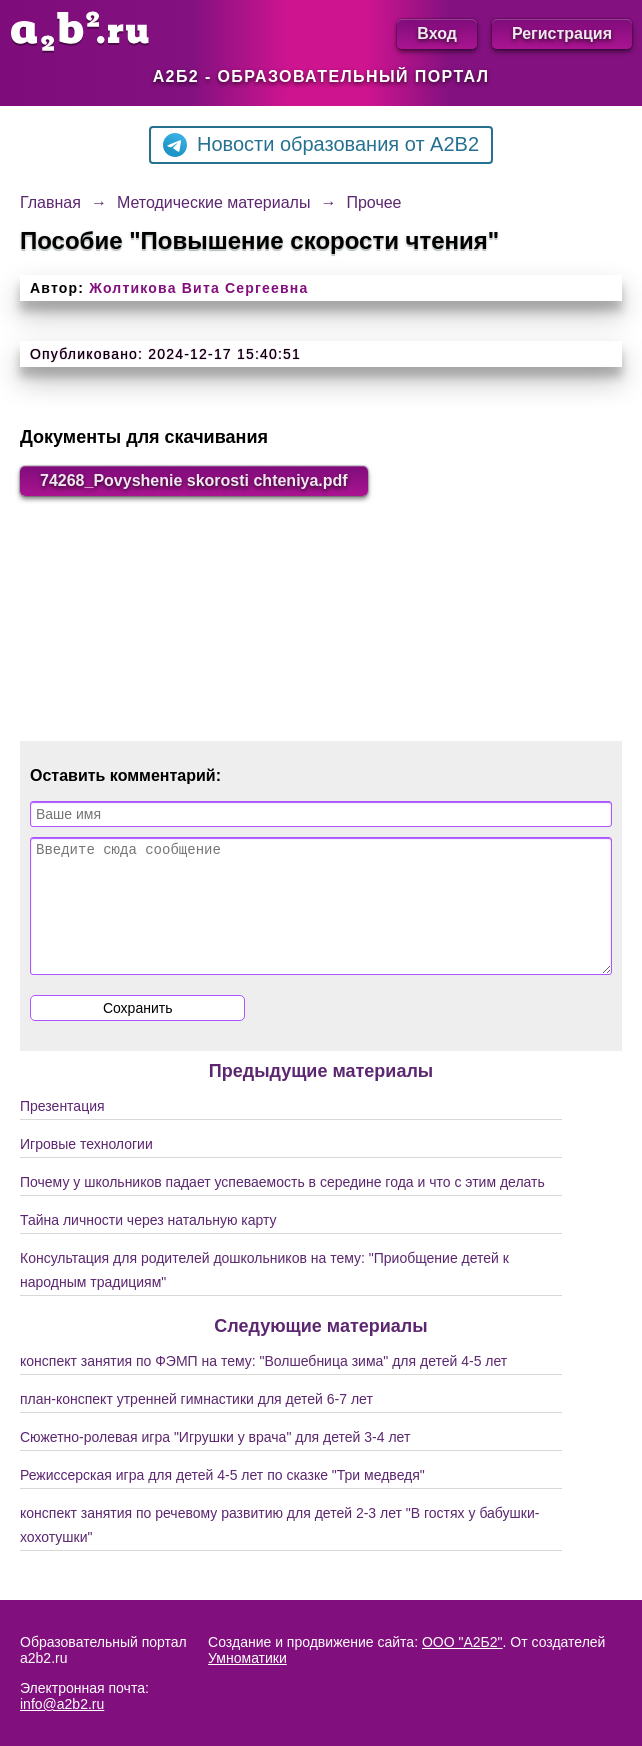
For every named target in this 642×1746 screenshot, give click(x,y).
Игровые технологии (86, 1168)
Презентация (62, 1130)
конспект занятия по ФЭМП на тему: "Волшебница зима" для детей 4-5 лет (263, 1385)
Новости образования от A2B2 (321, 145)
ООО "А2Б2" (462, 1642)
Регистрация (562, 33)
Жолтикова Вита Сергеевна (198, 288)
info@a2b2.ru (62, 1704)
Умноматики (247, 1658)
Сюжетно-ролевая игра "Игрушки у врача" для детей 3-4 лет (215, 1461)
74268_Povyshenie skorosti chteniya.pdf (194, 480)
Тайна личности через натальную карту (148, 1244)
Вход (437, 33)
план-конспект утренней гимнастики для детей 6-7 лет (196, 1423)
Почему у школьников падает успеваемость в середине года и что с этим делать (282, 1206)
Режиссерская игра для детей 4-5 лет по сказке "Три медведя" (222, 1499)
